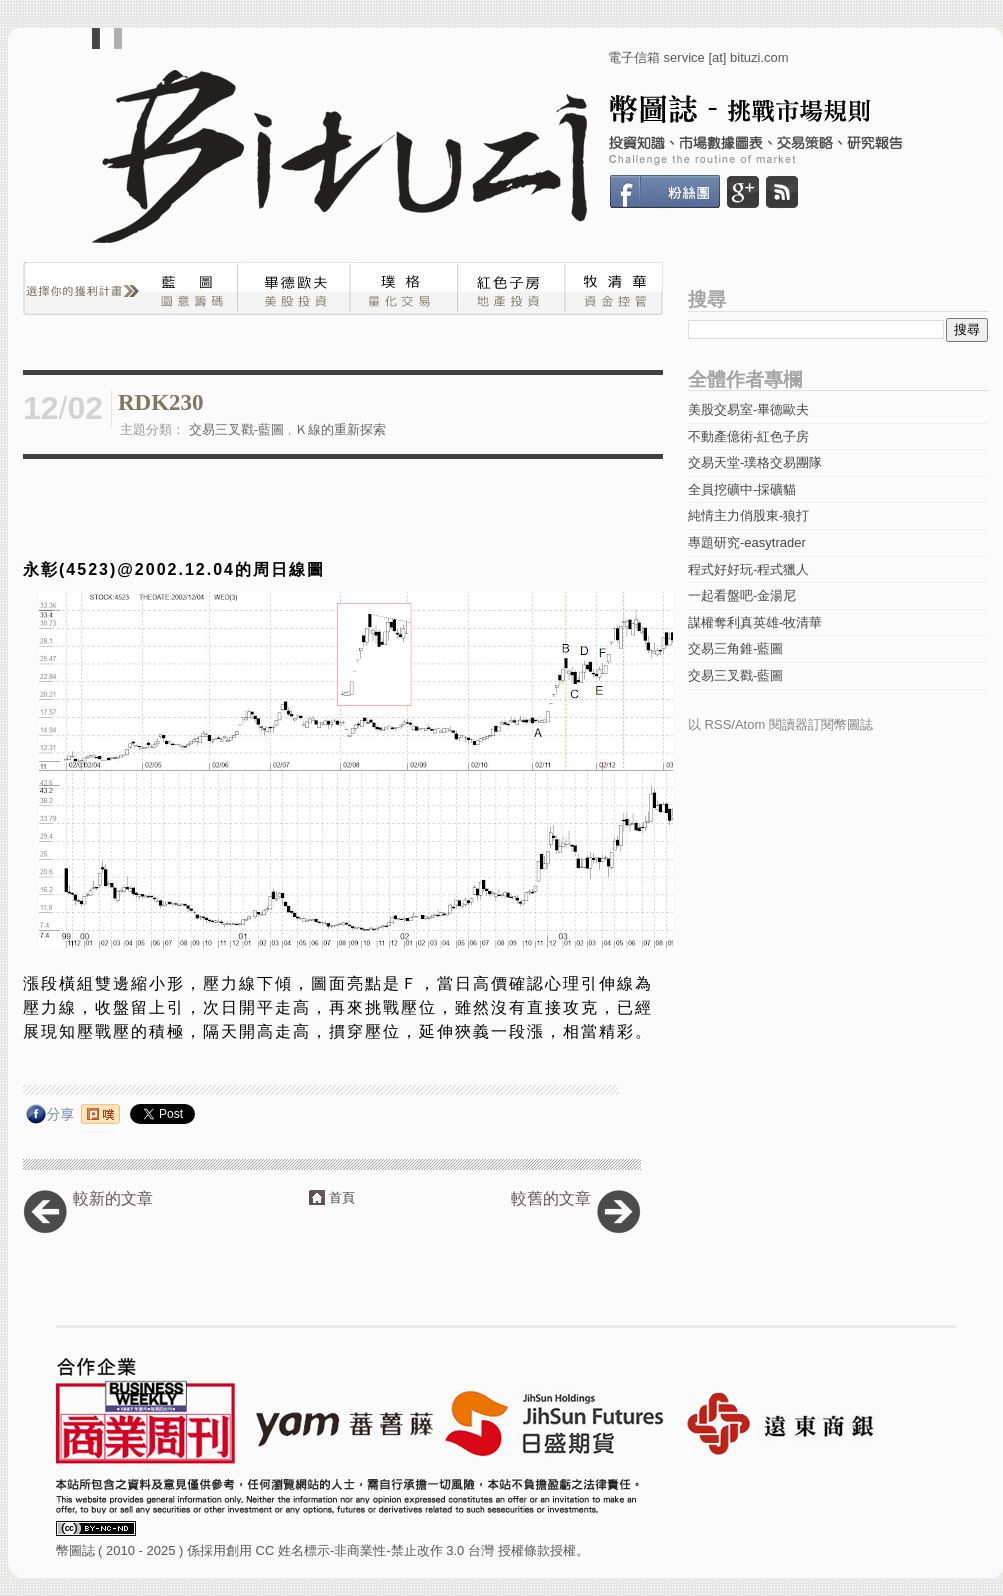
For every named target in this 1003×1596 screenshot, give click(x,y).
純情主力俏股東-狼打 (748, 515)
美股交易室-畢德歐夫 (748, 409)
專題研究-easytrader (747, 542)
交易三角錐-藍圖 (735, 648)
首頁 (342, 1197)
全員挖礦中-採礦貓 (742, 489)
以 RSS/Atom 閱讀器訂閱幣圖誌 (780, 724)
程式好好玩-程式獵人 (748, 569)
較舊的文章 (551, 1198)
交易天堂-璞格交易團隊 (755, 462)
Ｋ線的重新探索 (340, 429)
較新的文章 (113, 1198)
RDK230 (161, 402)
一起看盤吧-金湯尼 (742, 595)
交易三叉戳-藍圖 (236, 429)
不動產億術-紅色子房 (748, 436)
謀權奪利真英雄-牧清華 (755, 622)
